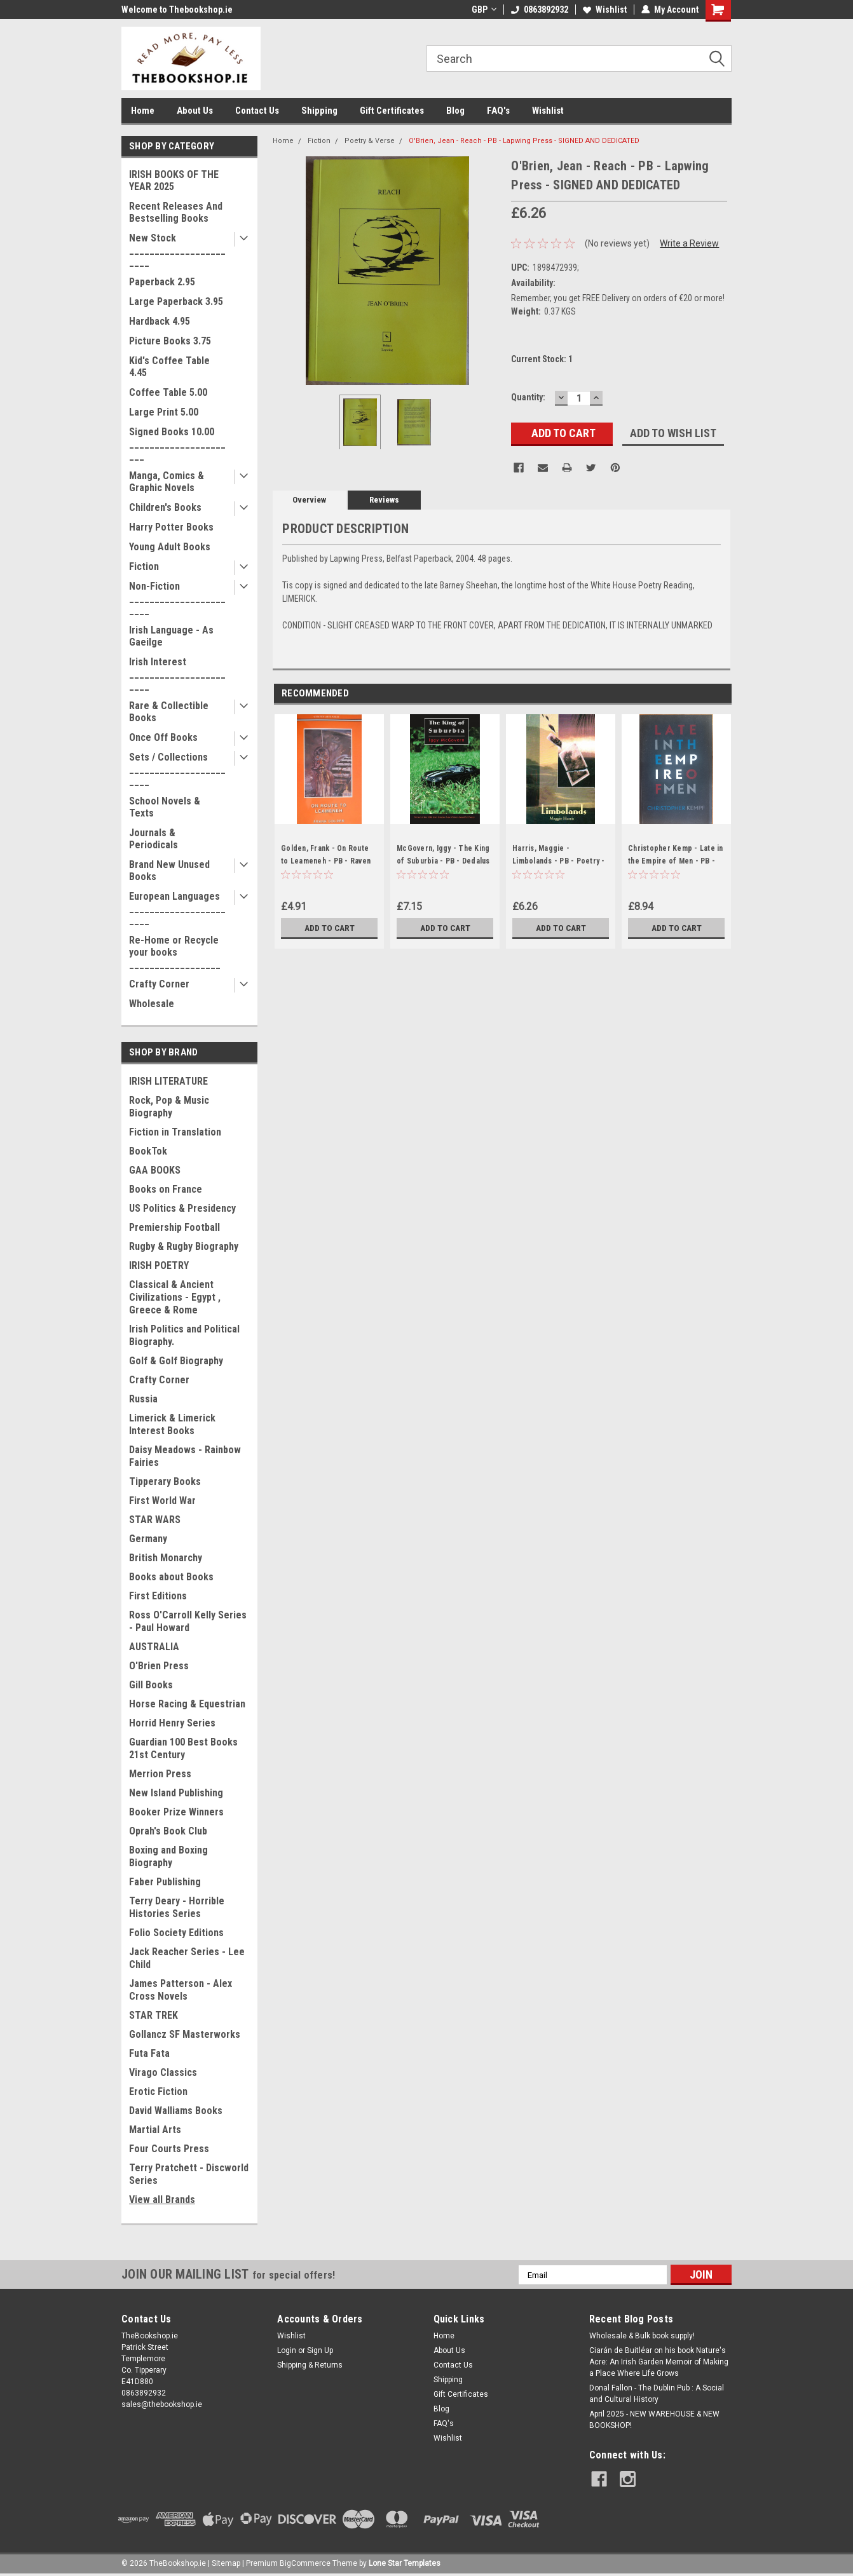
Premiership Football (174, 1227)
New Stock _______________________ (177, 250)
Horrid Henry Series (172, 1723)
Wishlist (605, 9)
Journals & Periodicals (153, 839)
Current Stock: (542, 359)
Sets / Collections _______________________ (177, 769)
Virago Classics (163, 2072)
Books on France (165, 1189)
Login (286, 2350)
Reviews (384, 500)
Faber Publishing (165, 1882)
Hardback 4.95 (159, 321)
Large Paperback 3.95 (176, 301)
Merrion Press (160, 1774)
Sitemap (226, 2563)
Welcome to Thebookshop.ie (177, 9)
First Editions (158, 1596)
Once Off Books (163, 737)
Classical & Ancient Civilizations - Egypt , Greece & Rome (175, 1297)
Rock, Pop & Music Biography (169, 1106)
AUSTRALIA (154, 1647)
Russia (143, 1399)
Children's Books (165, 507)
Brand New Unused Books (169, 870)
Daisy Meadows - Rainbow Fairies (185, 1456)
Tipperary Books (165, 1481)
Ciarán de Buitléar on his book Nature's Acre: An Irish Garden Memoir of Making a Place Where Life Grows (658, 2362)
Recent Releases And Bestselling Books (175, 212)
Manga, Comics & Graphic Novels (166, 482)
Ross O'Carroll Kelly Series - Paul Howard (188, 1621)
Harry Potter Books (171, 527)
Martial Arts (155, 2130)
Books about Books (171, 1577)
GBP (484, 9)
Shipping (319, 110)
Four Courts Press (169, 2149)
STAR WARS (155, 1520)
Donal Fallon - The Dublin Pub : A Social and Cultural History (656, 2393)
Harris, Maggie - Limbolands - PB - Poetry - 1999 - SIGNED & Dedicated (559, 861)
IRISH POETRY (159, 1265)
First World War (162, 1501)
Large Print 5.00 (163, 412)
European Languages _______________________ (177, 908)
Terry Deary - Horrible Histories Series (176, 1907)
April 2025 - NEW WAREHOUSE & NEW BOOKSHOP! (654, 2420)
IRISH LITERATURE (168, 1081)
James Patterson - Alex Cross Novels (180, 1989)
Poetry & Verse (370, 141)
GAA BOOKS (155, 1170)
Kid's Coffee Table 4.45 (169, 367)
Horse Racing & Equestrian (187, 1704)
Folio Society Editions (176, 1933)
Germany (148, 1539)
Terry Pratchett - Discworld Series (189, 2174)
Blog (455, 110)
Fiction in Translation (175, 1132)
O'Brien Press (159, 1666)
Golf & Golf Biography (176, 1361)
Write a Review (689, 243)
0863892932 (539, 9)
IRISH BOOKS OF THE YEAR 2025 (174, 180)
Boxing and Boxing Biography (168, 1856)
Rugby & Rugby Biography (183, 1246)
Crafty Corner (159, 984)
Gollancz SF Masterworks (184, 2034)
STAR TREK (153, 2015)
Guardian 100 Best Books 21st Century (183, 1748)
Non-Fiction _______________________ (177, 598)
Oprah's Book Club (168, 1831)
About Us (195, 110)
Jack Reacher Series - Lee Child (187, 1958)
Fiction (144, 566)
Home (142, 110)
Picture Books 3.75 (170, 341)
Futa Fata (149, 2053)
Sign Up (320, 2350)
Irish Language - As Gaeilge (171, 636)
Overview (309, 500)
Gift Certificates (392, 110)
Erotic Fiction (158, 2091)
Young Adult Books (169, 547)
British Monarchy (165, 1558)
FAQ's (498, 110)
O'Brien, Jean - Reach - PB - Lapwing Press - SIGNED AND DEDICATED (524, 141)
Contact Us (257, 110)
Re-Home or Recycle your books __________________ (175, 952)
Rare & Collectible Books (168, 712)
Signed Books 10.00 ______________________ (177, 444)
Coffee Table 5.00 (168, 392)
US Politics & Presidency (182, 1208)
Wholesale (151, 1004)
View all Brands (162, 2199)
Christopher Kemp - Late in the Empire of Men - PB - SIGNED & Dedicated (675, 861)
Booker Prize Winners (176, 1812)
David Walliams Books (175, 2111)
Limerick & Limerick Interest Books (172, 1424)
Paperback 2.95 (162, 282)
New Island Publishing (176, 1793)
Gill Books (151, 1685)
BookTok (148, 1151)
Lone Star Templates (404, 2563)
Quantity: (528, 397)
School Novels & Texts (164, 807)
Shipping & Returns (310, 2365)
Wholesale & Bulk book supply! (642, 2335)
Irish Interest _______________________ (177, 674)
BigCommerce (305, 2563)
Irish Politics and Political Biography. (184, 1335)
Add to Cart (329, 928)
